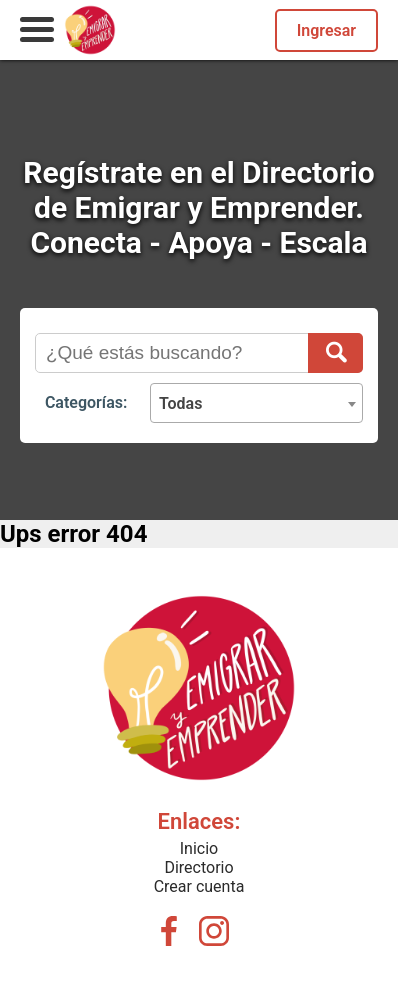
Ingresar (326, 30)
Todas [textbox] (181, 403)
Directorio (198, 867)
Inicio (199, 848)
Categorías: (86, 402)
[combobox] (256, 403)
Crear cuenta (199, 886)
